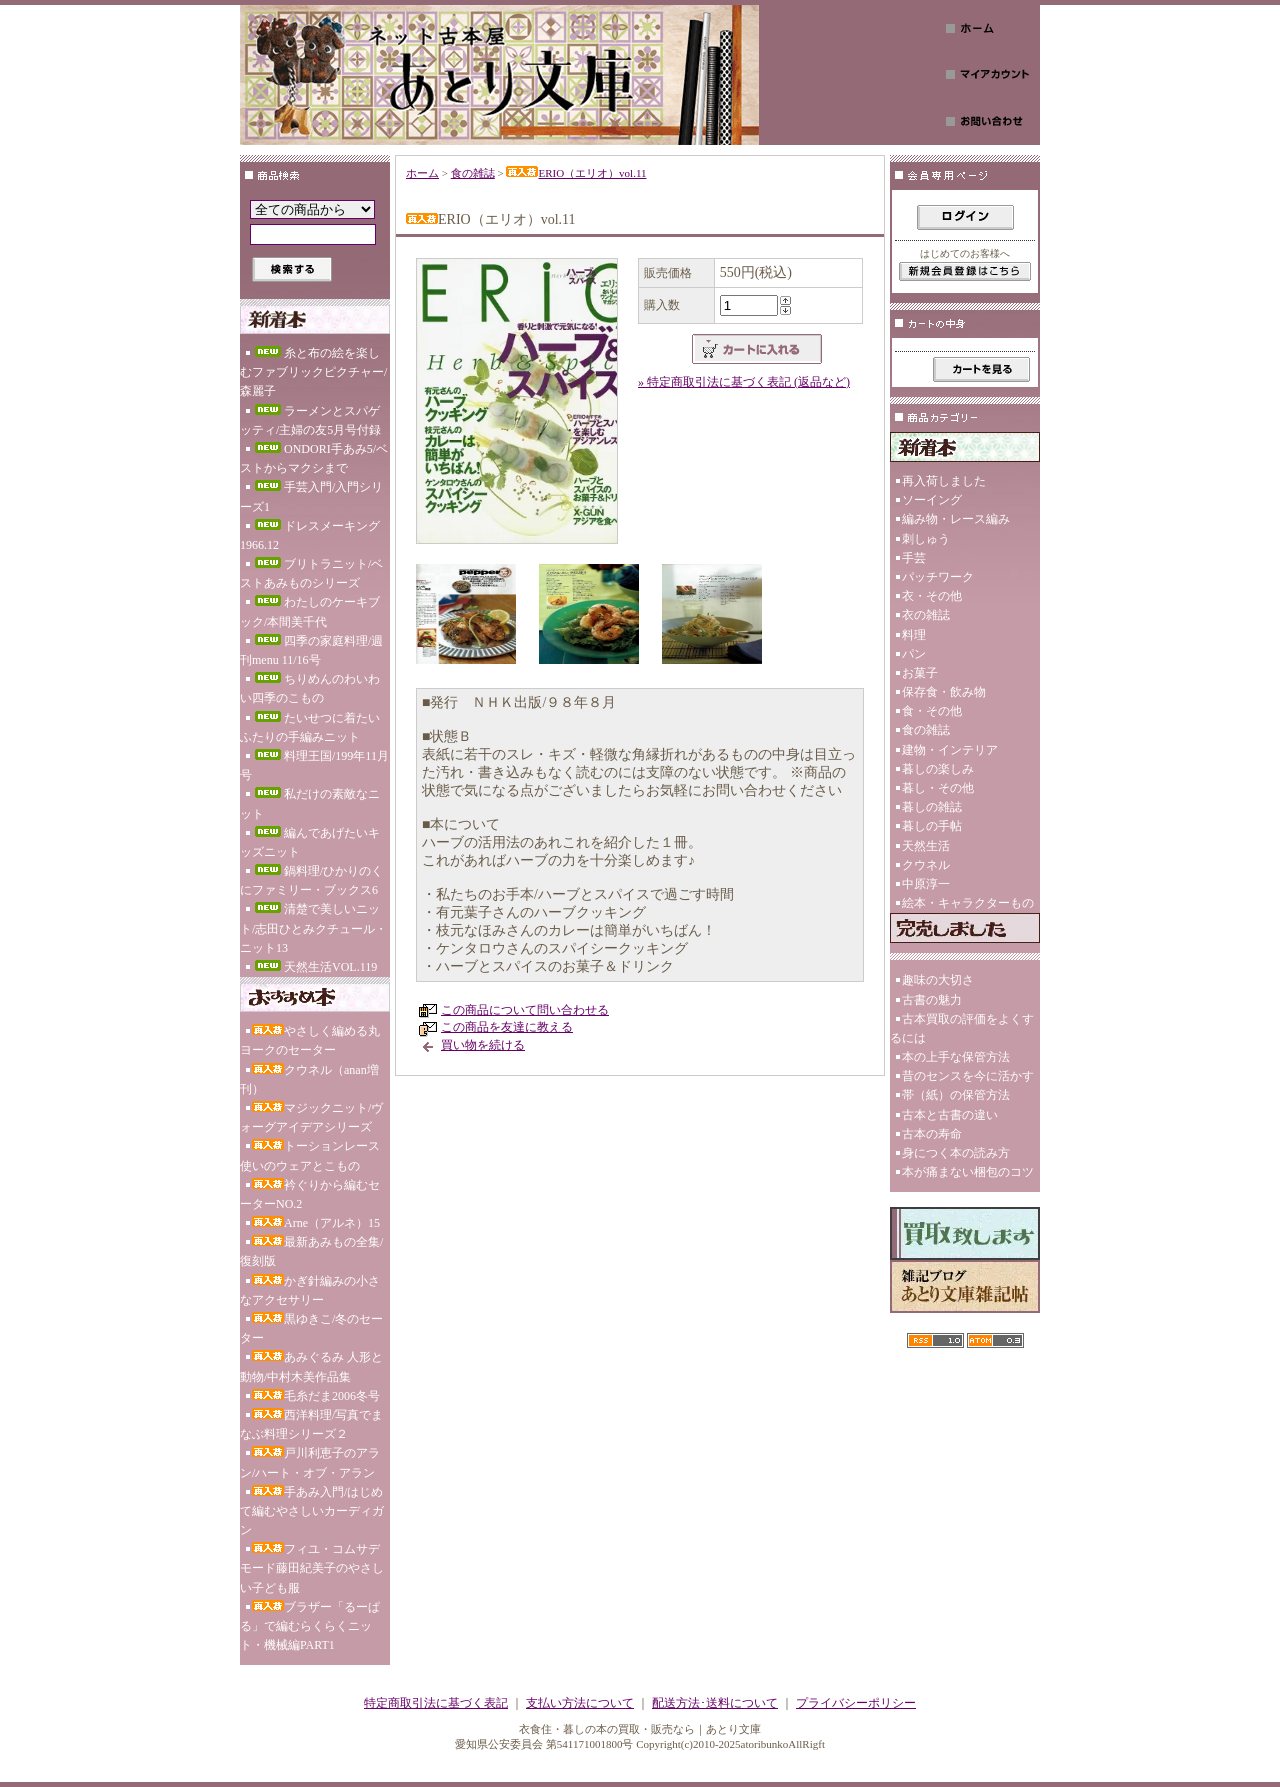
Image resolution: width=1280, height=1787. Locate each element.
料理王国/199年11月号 (314, 765)
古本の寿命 (932, 1134)
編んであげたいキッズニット (310, 842)
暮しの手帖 (932, 826)
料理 (914, 635)
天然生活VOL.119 (314, 967)
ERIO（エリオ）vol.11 (576, 173)
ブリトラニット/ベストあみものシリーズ (311, 573)
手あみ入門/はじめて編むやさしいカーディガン (312, 1511)
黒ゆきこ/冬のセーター (311, 1328)
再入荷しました (944, 481)
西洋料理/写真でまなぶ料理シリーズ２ (311, 1424)
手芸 (914, 558)
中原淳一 (926, 884)
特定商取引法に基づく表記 (436, 1703)
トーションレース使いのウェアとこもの (310, 1155)
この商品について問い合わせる (525, 1010)
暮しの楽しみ (938, 769)
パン (914, 654)
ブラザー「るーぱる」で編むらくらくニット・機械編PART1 (310, 1626)
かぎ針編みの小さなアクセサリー (310, 1290)
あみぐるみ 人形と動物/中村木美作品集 (311, 1366)
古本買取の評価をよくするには (962, 1028)
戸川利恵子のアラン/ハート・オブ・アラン (310, 1462)
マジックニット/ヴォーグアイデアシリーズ (311, 1117)
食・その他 (932, 711)
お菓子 (920, 673)
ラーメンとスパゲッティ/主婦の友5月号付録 (310, 420)
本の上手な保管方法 (956, 1057)
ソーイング (932, 500)
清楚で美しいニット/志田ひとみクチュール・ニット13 (313, 928)
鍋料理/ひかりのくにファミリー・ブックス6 (311, 880)
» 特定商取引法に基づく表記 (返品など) (744, 382)
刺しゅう (926, 539)
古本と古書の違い (950, 1115)
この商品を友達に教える (507, 1027)
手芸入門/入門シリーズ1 (311, 496)
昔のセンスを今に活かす (968, 1076)
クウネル (926, 865)
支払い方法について (580, 1703)
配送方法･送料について (715, 1703)
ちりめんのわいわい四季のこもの (310, 688)
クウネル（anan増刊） (309, 1079)
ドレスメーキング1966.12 (310, 535)
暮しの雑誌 (932, 807)
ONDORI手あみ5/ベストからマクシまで (314, 458)
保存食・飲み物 (944, 692)
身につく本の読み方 (956, 1153)
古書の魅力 (932, 1000)
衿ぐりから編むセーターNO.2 (310, 1194)
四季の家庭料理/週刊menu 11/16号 (311, 650)
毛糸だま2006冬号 (316, 1396)
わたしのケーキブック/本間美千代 (310, 611)
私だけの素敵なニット (310, 803)
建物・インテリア (950, 750)
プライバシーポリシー (856, 1703)
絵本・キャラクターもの (968, 903)
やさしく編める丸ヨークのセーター (310, 1040)
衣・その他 (932, 596)
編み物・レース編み (956, 519)
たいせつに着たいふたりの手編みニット (310, 727)
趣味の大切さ (938, 980)
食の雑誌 (473, 173)
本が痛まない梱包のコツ (968, 1172)
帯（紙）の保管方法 (956, 1095)
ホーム (422, 173)
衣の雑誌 (926, 615)
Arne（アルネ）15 (316, 1223)
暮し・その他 (938, 788)
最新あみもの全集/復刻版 (311, 1251)
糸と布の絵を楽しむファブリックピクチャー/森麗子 (313, 372)
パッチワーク (938, 577)
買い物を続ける (483, 1045)
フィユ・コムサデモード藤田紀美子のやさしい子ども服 (312, 1568)
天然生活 (926, 846)
